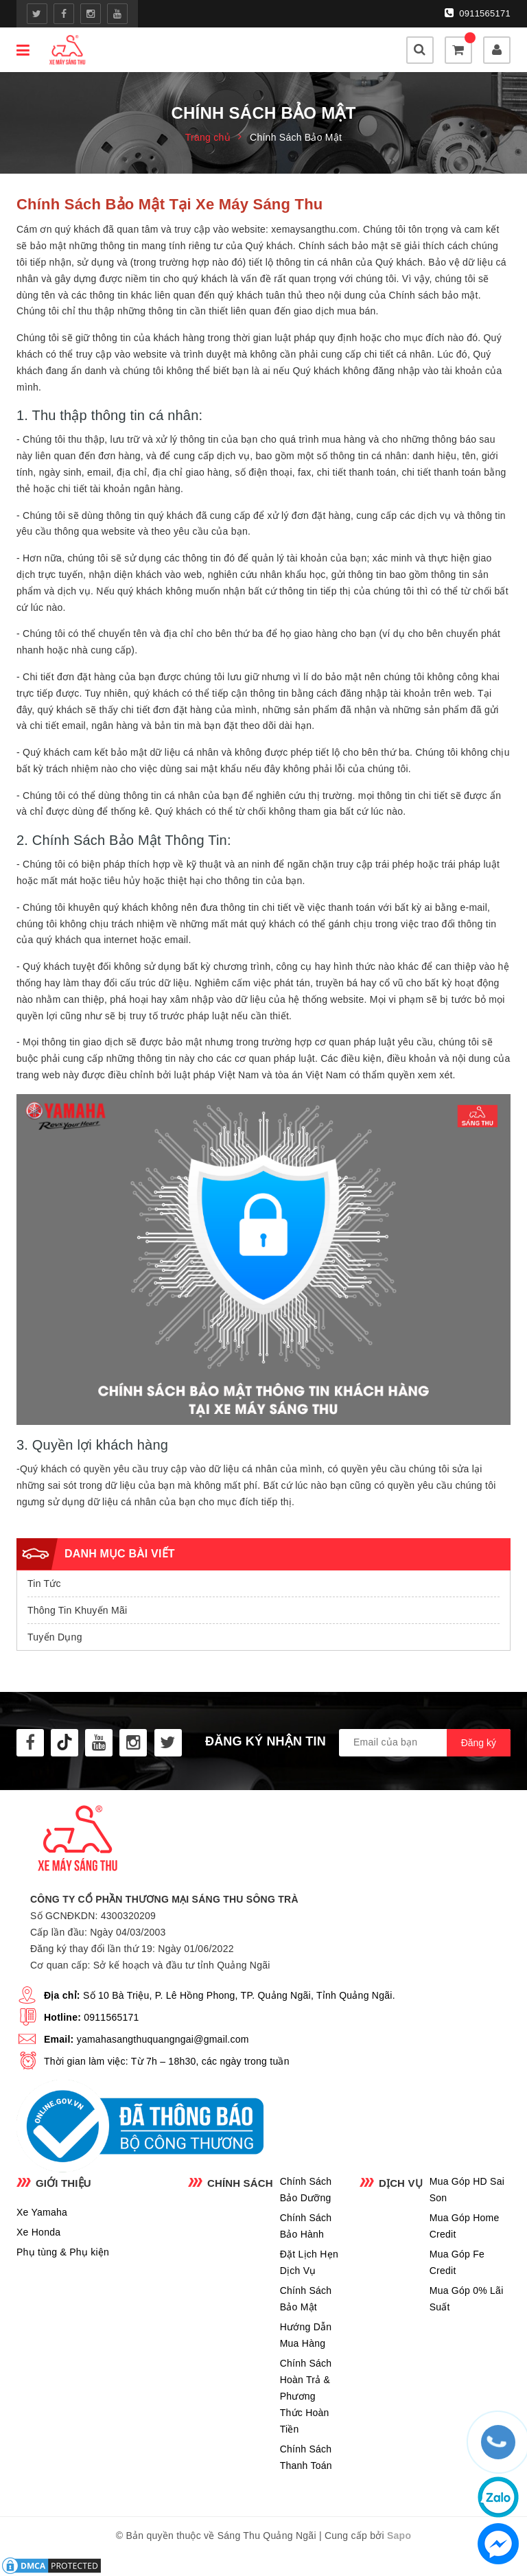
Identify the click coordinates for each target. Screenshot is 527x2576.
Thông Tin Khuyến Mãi (77, 1610)
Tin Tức (44, 1583)
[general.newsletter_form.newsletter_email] (425, 1742)
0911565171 (478, 13)
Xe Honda (38, 2232)
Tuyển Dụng (54, 1637)
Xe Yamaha (41, 2212)
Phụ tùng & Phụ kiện (62, 2252)
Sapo (399, 2535)
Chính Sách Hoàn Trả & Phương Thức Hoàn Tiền (306, 2396)
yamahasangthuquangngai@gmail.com (163, 2039)
